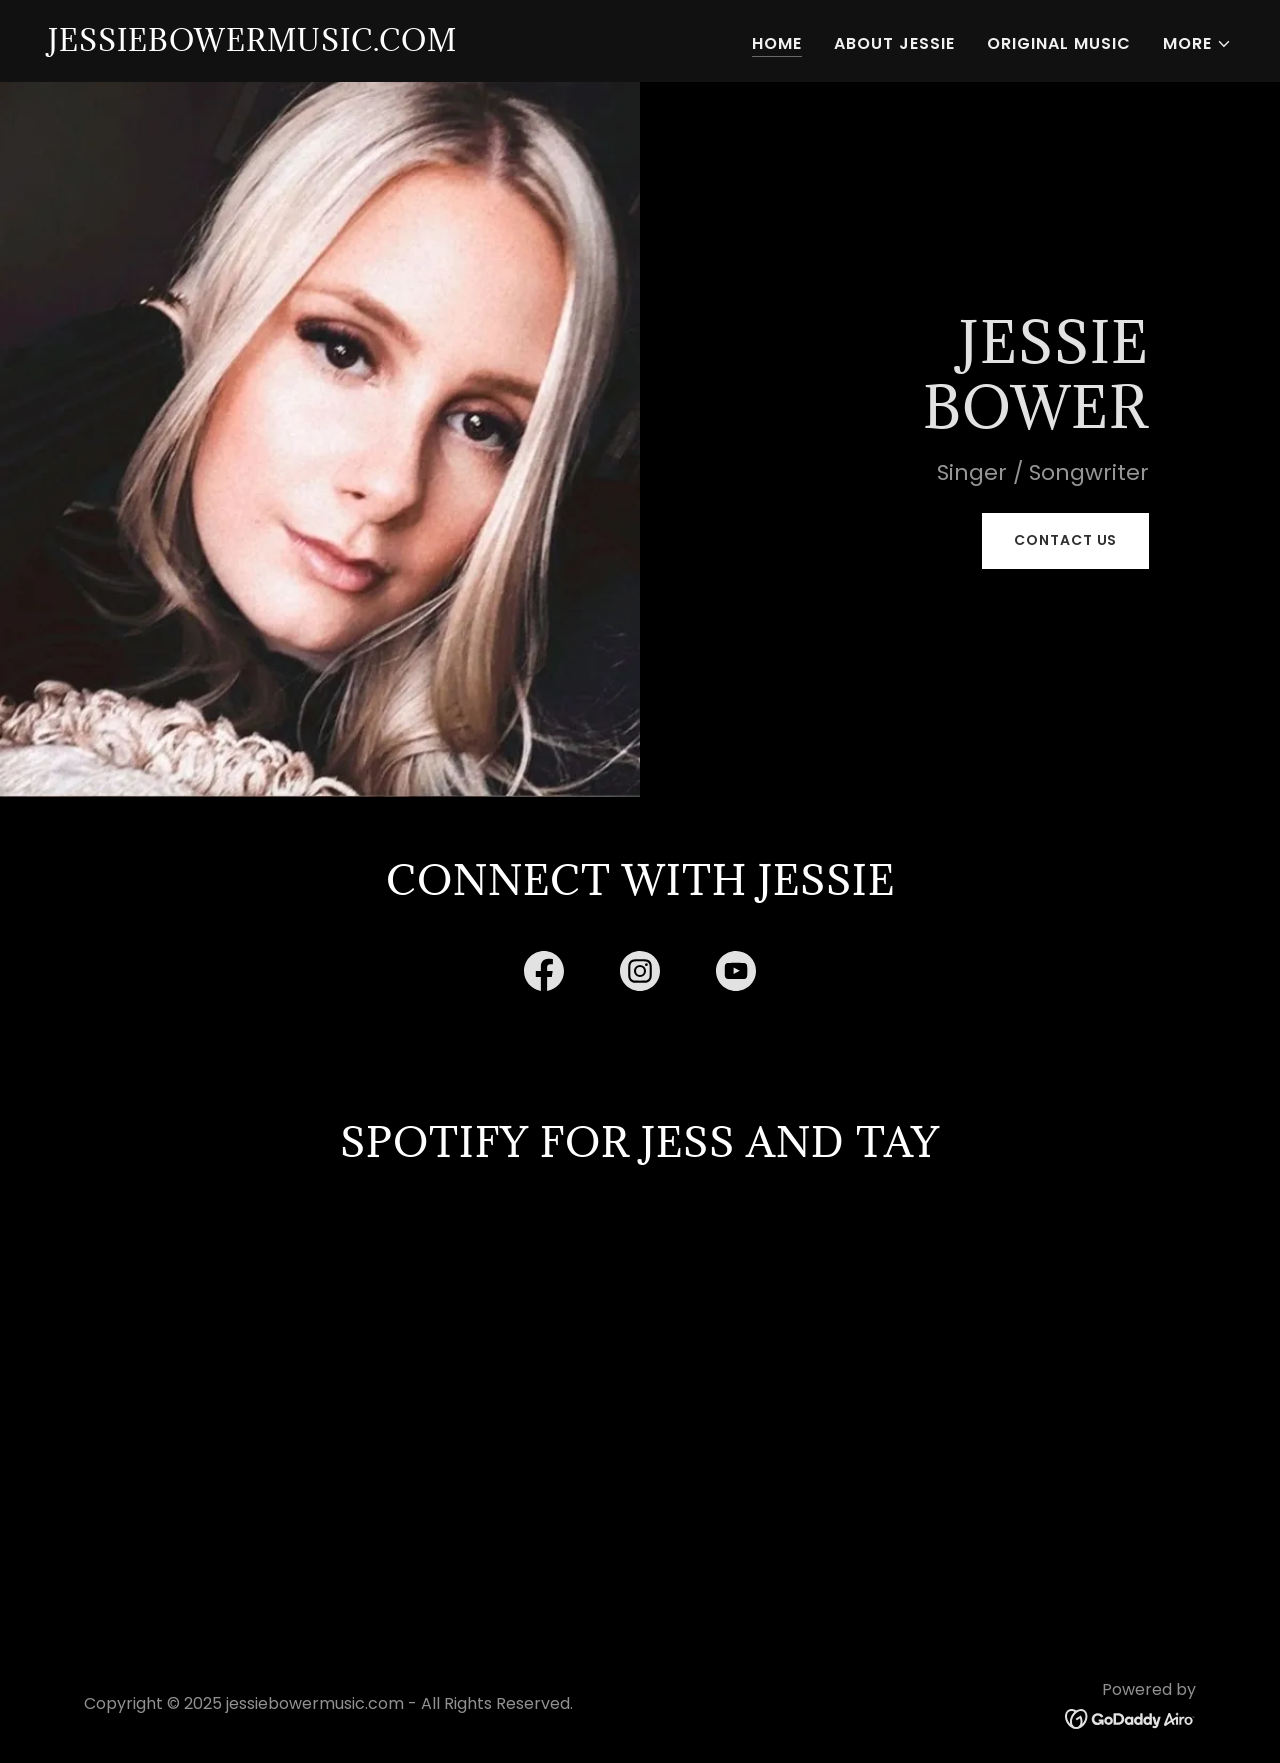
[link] (252, 45)
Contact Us (1065, 540)
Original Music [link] (1059, 43)
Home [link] (777, 43)
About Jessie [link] (894, 43)
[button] (1197, 44)
